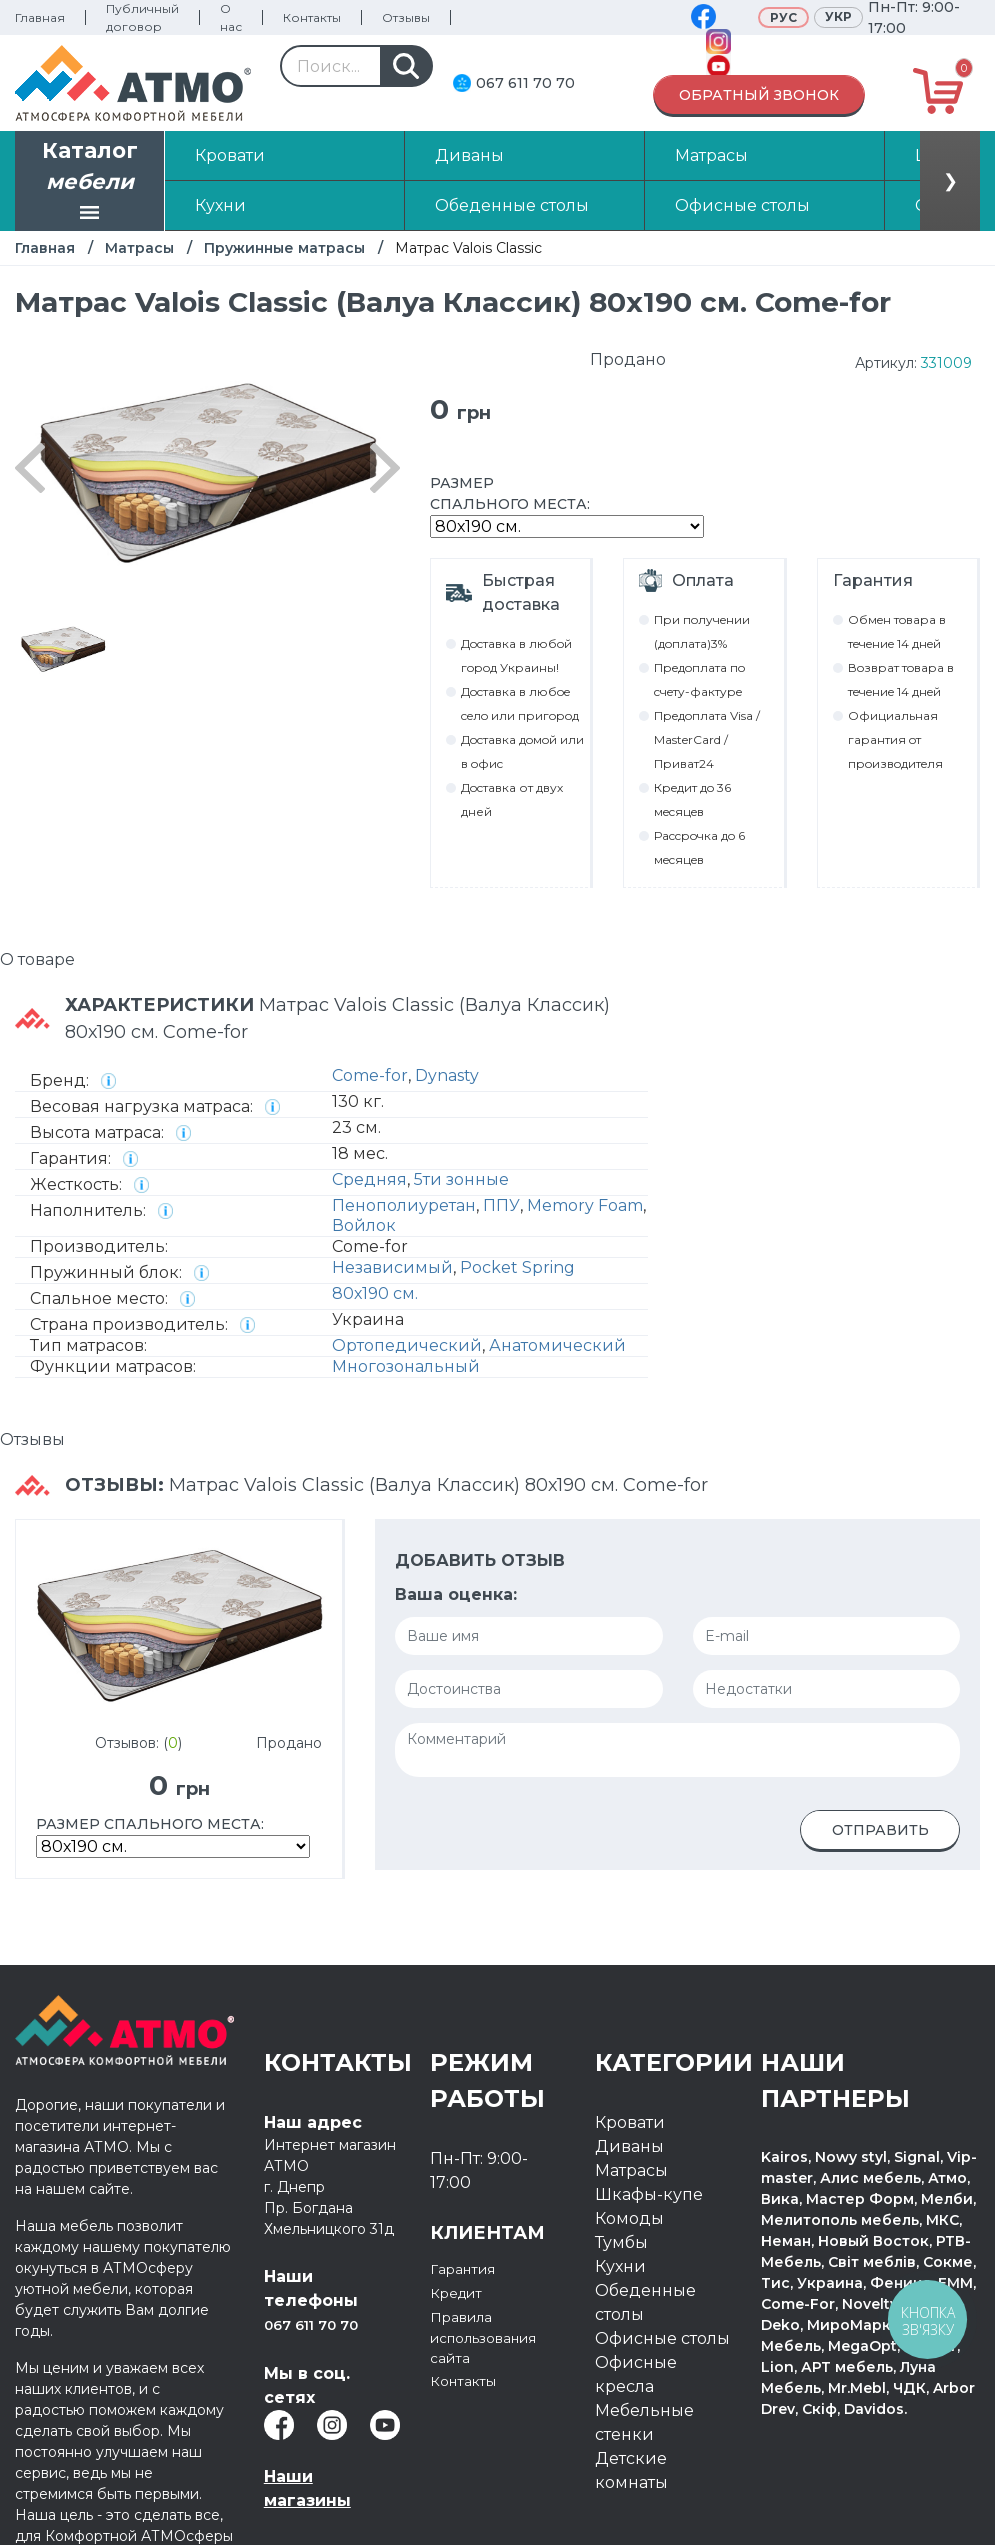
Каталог (90, 183)
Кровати (630, 2122)
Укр (838, 16)
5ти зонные (461, 1179)
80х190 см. (375, 1293)
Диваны (629, 2146)
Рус (783, 17)
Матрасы (139, 248)
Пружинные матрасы (284, 248)
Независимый (392, 1267)
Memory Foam (585, 1205)
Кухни (620, 2266)
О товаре (37, 959)
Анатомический (557, 1345)
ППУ (501, 1205)
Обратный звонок (759, 95)
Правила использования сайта (496, 2340)
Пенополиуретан (404, 1205)
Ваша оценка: (456, 1594)
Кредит (461, 2292)
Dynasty (447, 1075)
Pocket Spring (517, 1267)
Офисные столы (662, 2338)
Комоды (629, 2218)
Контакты (312, 17)
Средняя (369, 1179)
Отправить (880, 1830)
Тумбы (621, 2242)
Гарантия (469, 2268)
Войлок (364, 1225)
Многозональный (406, 1366)
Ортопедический (407, 1345)
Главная (40, 17)
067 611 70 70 (525, 83)
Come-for (370, 1075)
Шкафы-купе (649, 2194)
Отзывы (406, 17)
